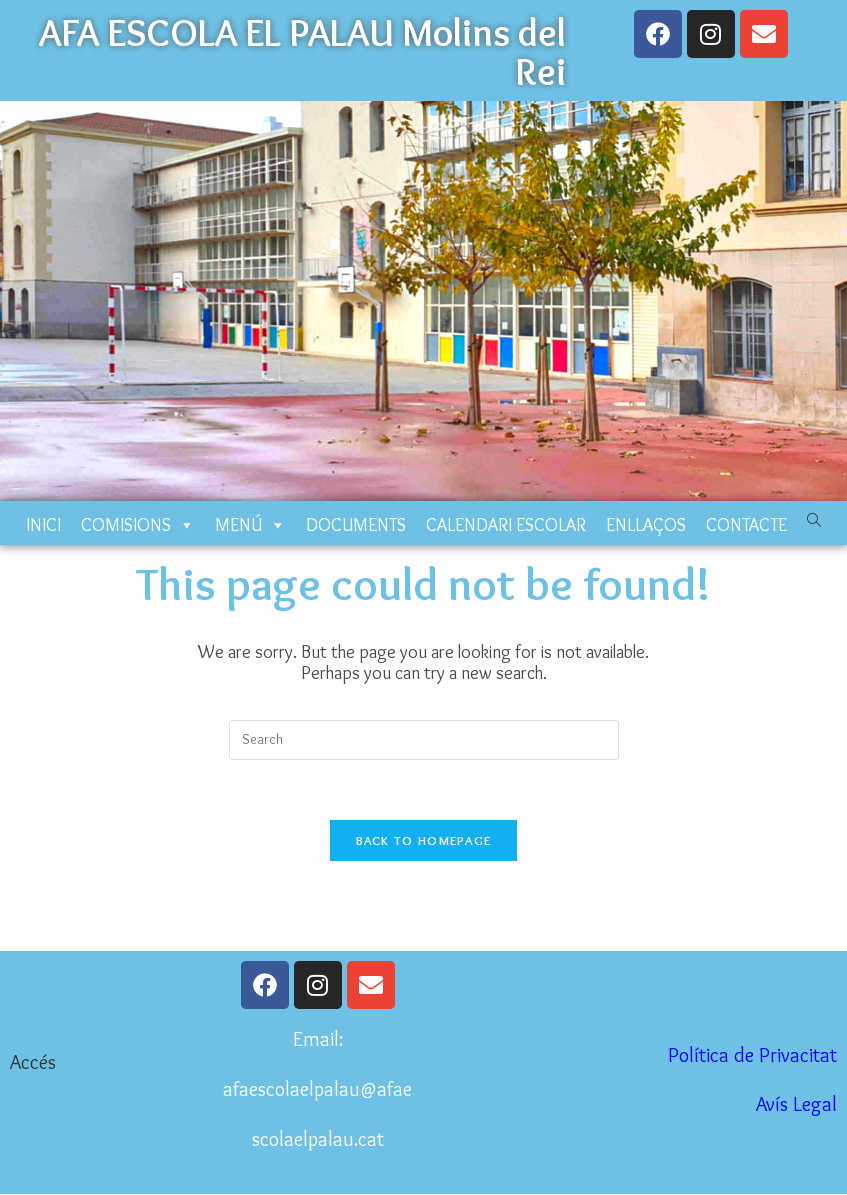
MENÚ (250, 525)
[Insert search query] (424, 740)
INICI (43, 525)
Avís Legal (796, 1104)
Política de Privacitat (752, 1055)
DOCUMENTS (356, 525)
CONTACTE (746, 525)
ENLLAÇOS (646, 525)
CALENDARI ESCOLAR (506, 525)
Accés (33, 1062)
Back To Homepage (424, 840)
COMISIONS (138, 525)
